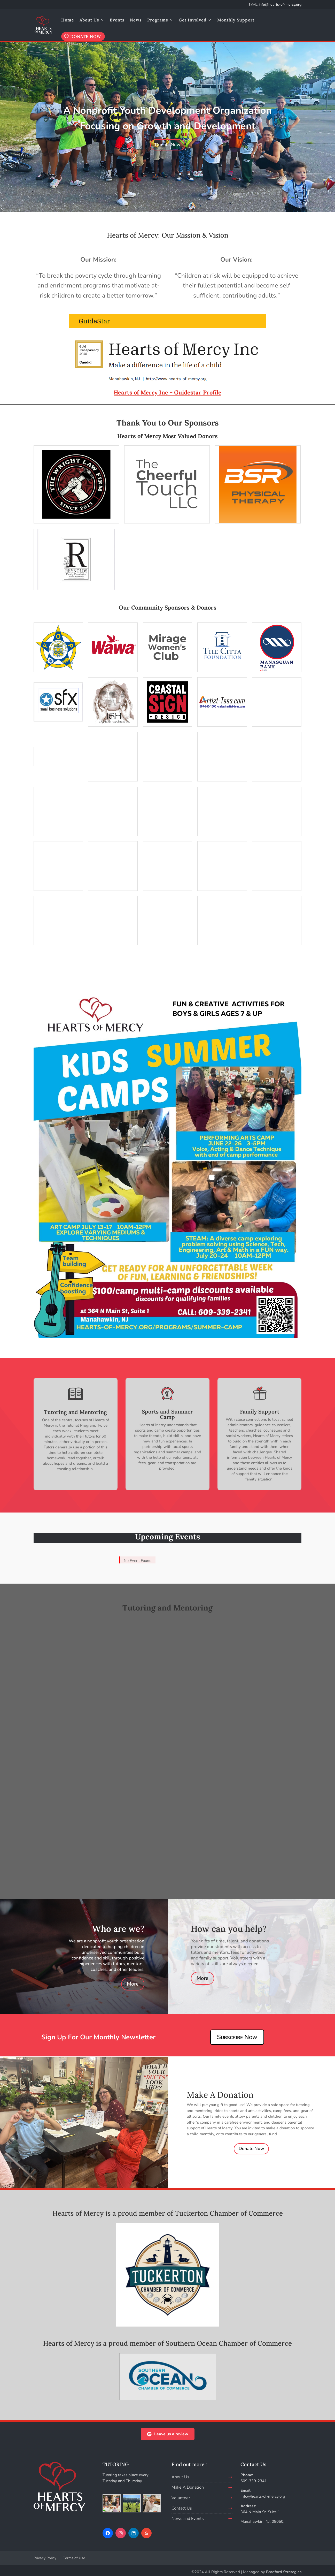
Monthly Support (235, 20)
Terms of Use (74, 2558)
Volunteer (181, 2498)
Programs (157, 20)
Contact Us (182, 2508)
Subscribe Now (237, 2037)
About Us (89, 20)
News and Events (188, 2518)
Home (67, 20)
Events (117, 20)
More (133, 1983)
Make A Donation (188, 2487)
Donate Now (167, 145)
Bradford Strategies (283, 2571)
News (136, 20)
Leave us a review (167, 2434)
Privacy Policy (45, 2558)
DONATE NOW (85, 36)
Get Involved (193, 20)
